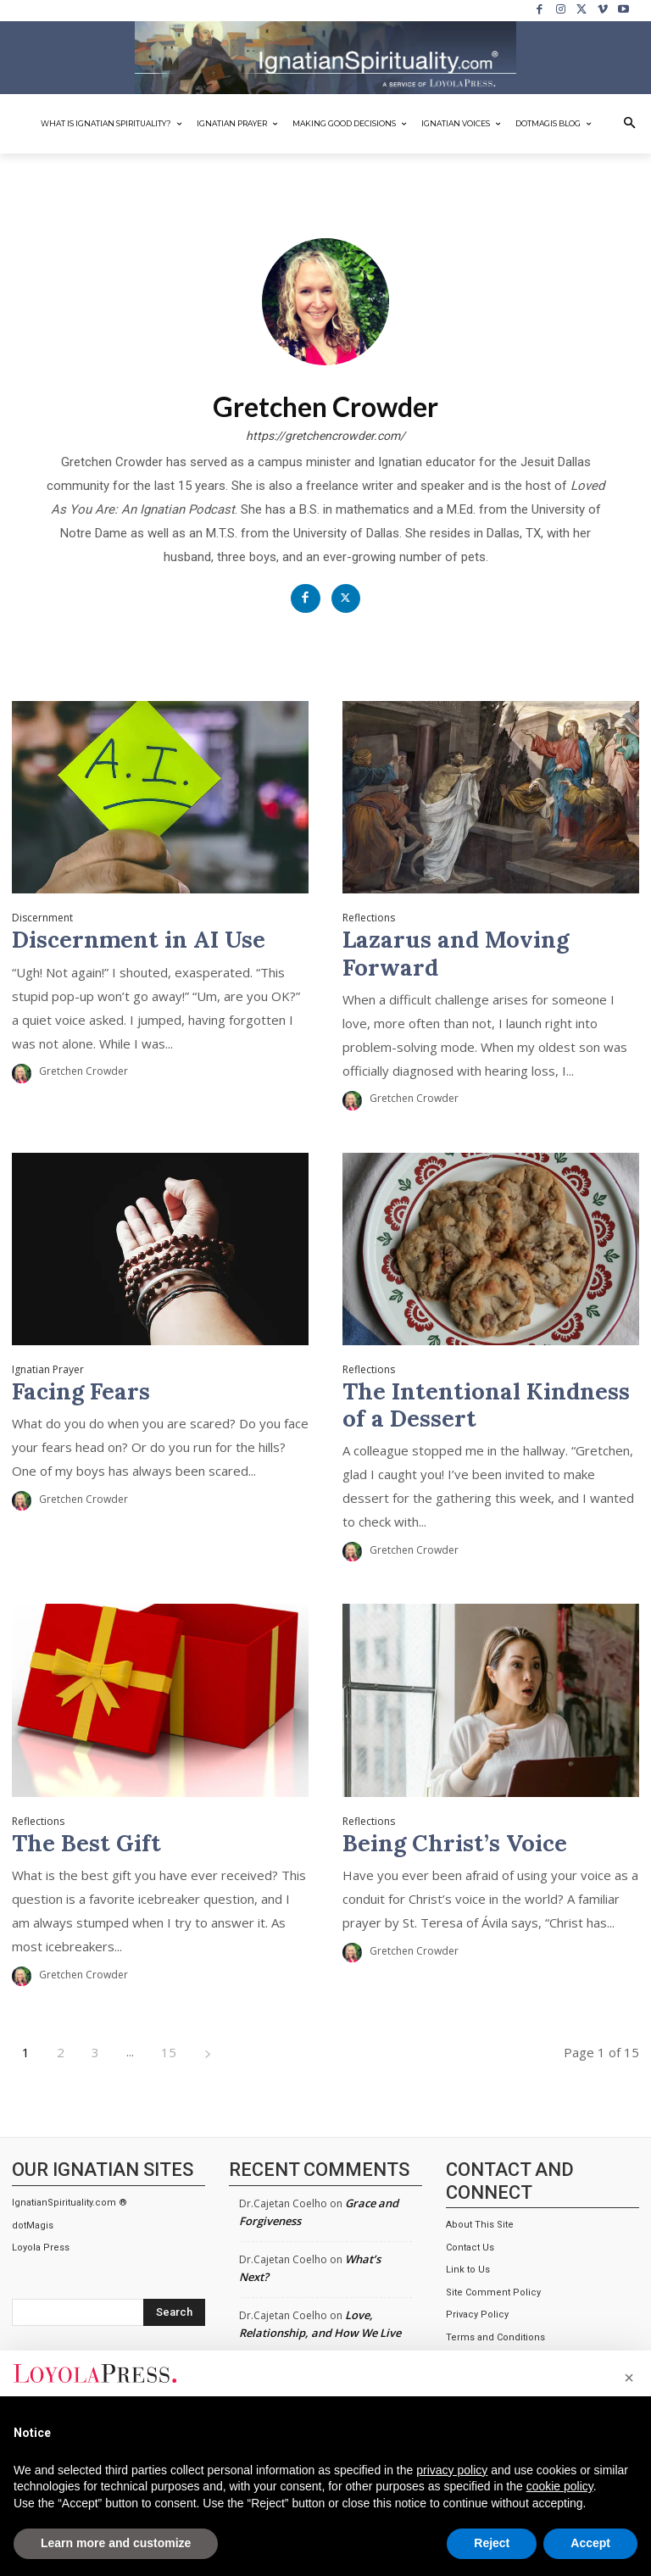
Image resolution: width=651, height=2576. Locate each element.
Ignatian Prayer (48, 1370)
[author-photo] (24, 1072)
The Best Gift (86, 1842)
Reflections (368, 918)
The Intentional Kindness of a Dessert (486, 1405)
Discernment (42, 918)
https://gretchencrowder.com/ (325, 435)
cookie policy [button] (559, 2486)
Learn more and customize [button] (116, 2543)
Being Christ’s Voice (454, 1842)
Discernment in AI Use (138, 939)
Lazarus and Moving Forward (455, 953)
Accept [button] (590, 2543)
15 (168, 2051)
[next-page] (207, 2052)
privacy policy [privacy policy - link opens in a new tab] (451, 2470)
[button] (629, 123)
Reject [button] (491, 2543)
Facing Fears (81, 1391)
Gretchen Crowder (83, 1071)
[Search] (174, 2311)
